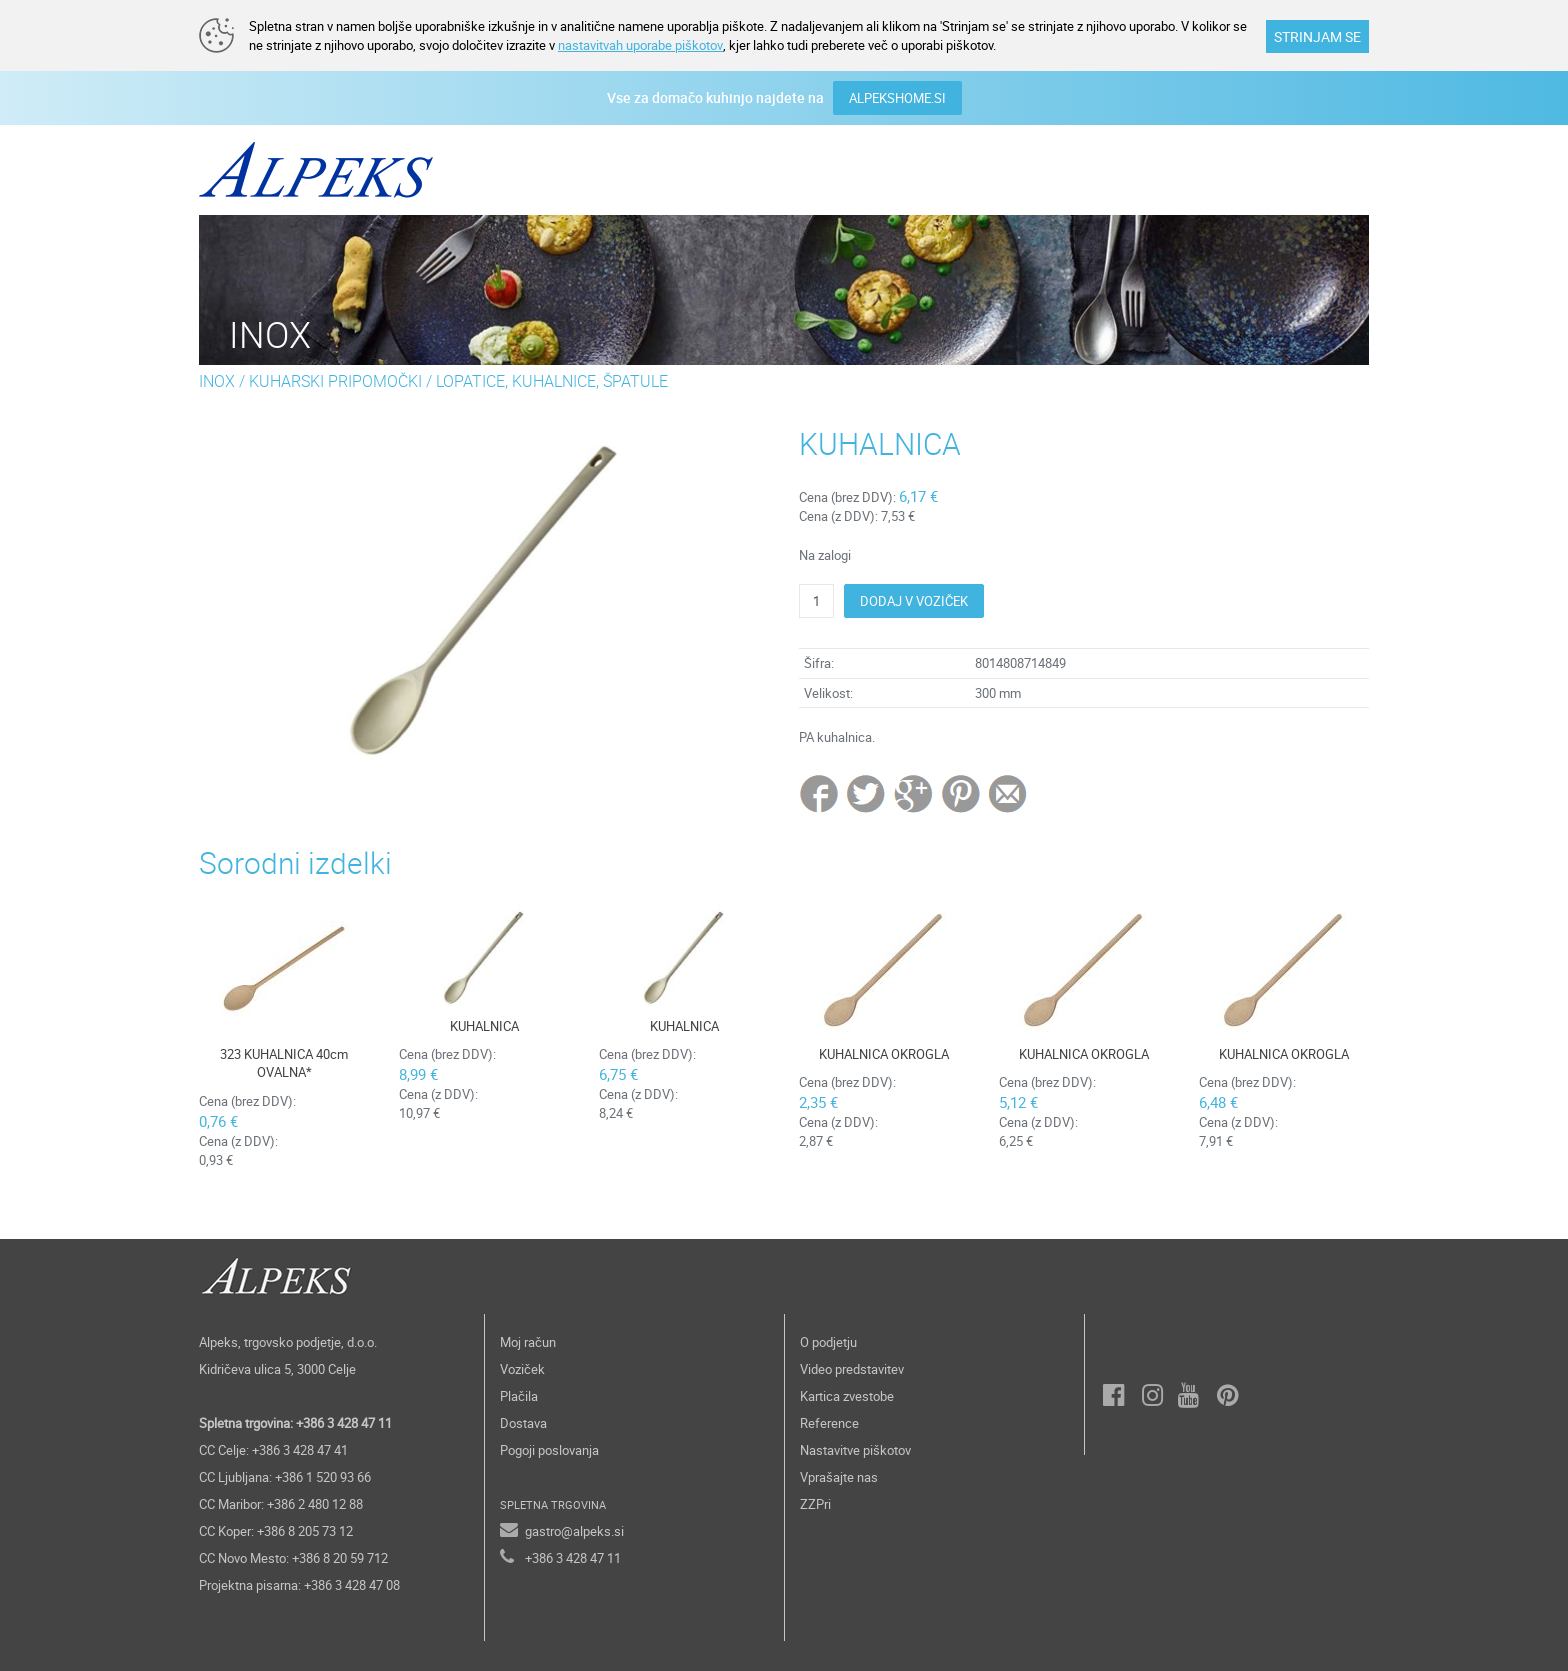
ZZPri (815, 1504)
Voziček (522, 1369)
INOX (217, 381)
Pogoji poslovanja (549, 1450)
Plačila (519, 1396)
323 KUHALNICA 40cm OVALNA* (284, 1063)
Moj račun (528, 1342)
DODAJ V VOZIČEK (914, 601)
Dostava (523, 1423)
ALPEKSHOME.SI (897, 98)
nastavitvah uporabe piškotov (640, 45)
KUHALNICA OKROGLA (884, 1054)
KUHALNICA (484, 1026)
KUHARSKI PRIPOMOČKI (335, 381)
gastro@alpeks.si (574, 1531)
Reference (829, 1423)
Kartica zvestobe (847, 1396)
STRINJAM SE (1317, 36)
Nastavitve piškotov (855, 1450)
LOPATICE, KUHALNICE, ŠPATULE (552, 381)
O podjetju (828, 1342)
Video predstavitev (852, 1369)
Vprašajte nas (839, 1477)
